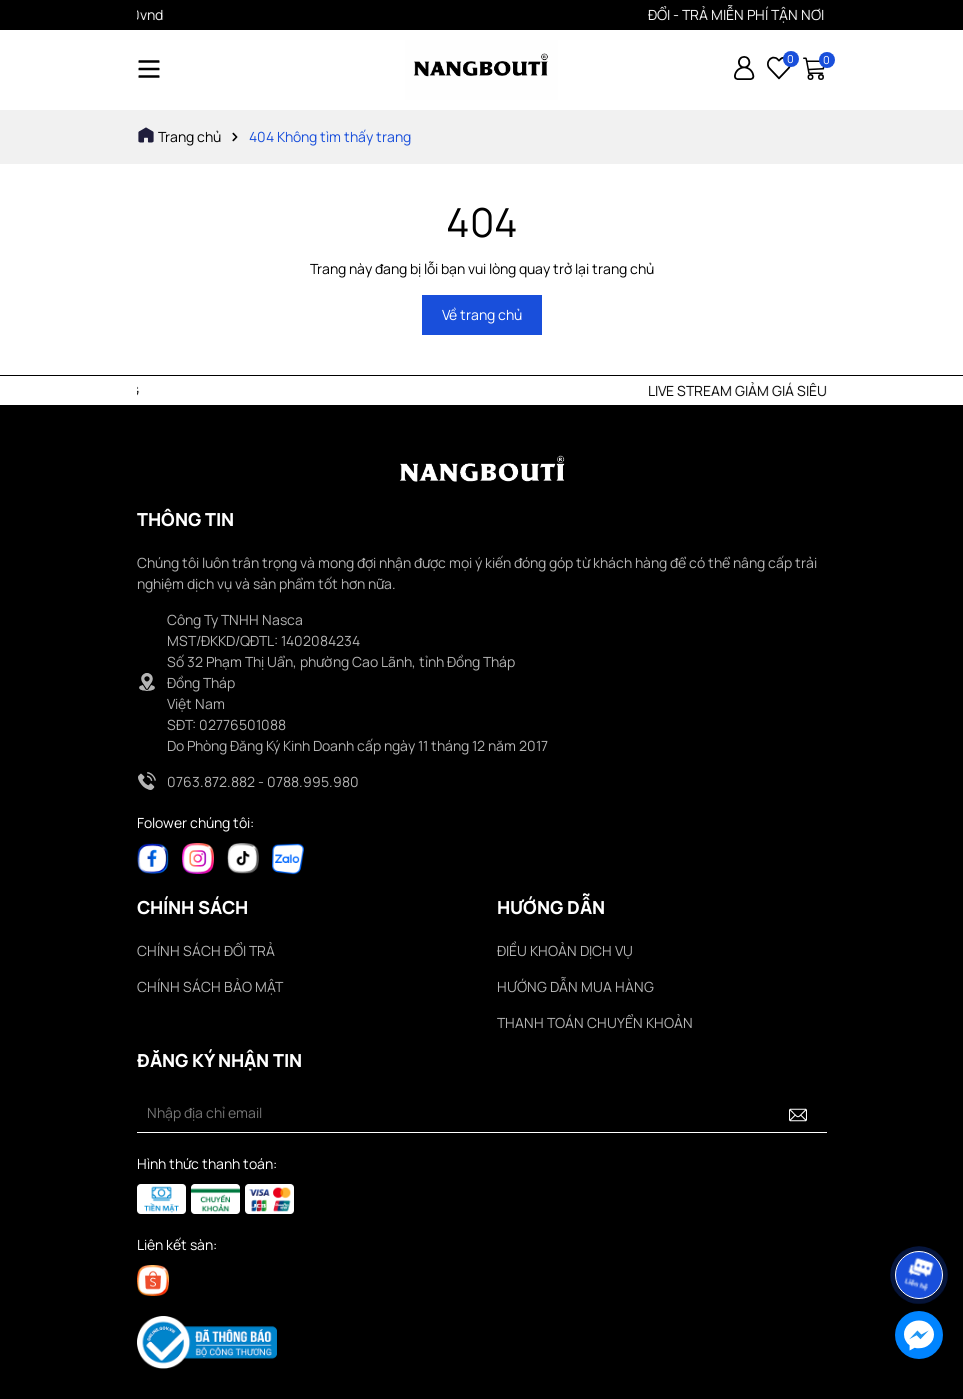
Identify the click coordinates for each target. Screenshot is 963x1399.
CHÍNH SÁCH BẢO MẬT (210, 986)
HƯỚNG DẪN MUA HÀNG (575, 986)
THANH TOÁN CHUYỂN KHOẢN (595, 1022)
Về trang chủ (482, 314)
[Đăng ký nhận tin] (798, 1113)
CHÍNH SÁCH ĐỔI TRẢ (206, 950)
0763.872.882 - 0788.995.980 (263, 781)
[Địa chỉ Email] (482, 1113)
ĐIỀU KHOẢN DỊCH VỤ (565, 950)
